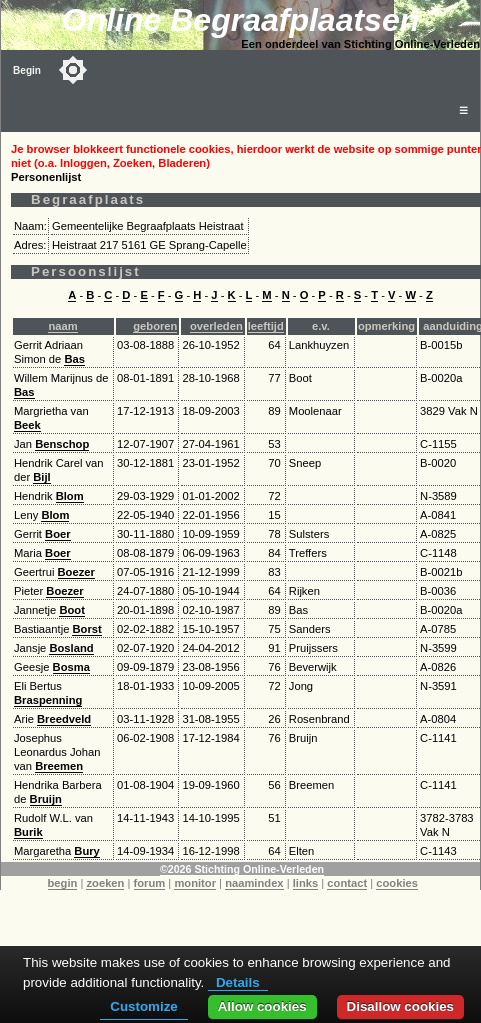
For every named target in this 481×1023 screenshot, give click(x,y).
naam (62, 326)
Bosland (71, 648)
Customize (143, 1006)
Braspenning (48, 700)
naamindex (254, 883)
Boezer (76, 572)
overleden (216, 326)
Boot (71, 610)
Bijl (41, 477)
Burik (28, 832)
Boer (58, 534)
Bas (74, 359)
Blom (70, 496)
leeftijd (266, 326)
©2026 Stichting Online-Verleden (242, 869)
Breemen (59, 766)
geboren (155, 326)
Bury (87, 851)
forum (150, 883)
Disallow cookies (400, 1006)
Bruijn (46, 799)
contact (347, 883)
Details (238, 982)
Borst (86, 629)
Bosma (71, 667)
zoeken (105, 883)
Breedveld (64, 719)
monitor (195, 883)
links (306, 883)
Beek (27, 425)
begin (63, 883)
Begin (27, 70)
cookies (397, 883)
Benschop (62, 444)
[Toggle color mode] (73, 70)
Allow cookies (262, 1006)
